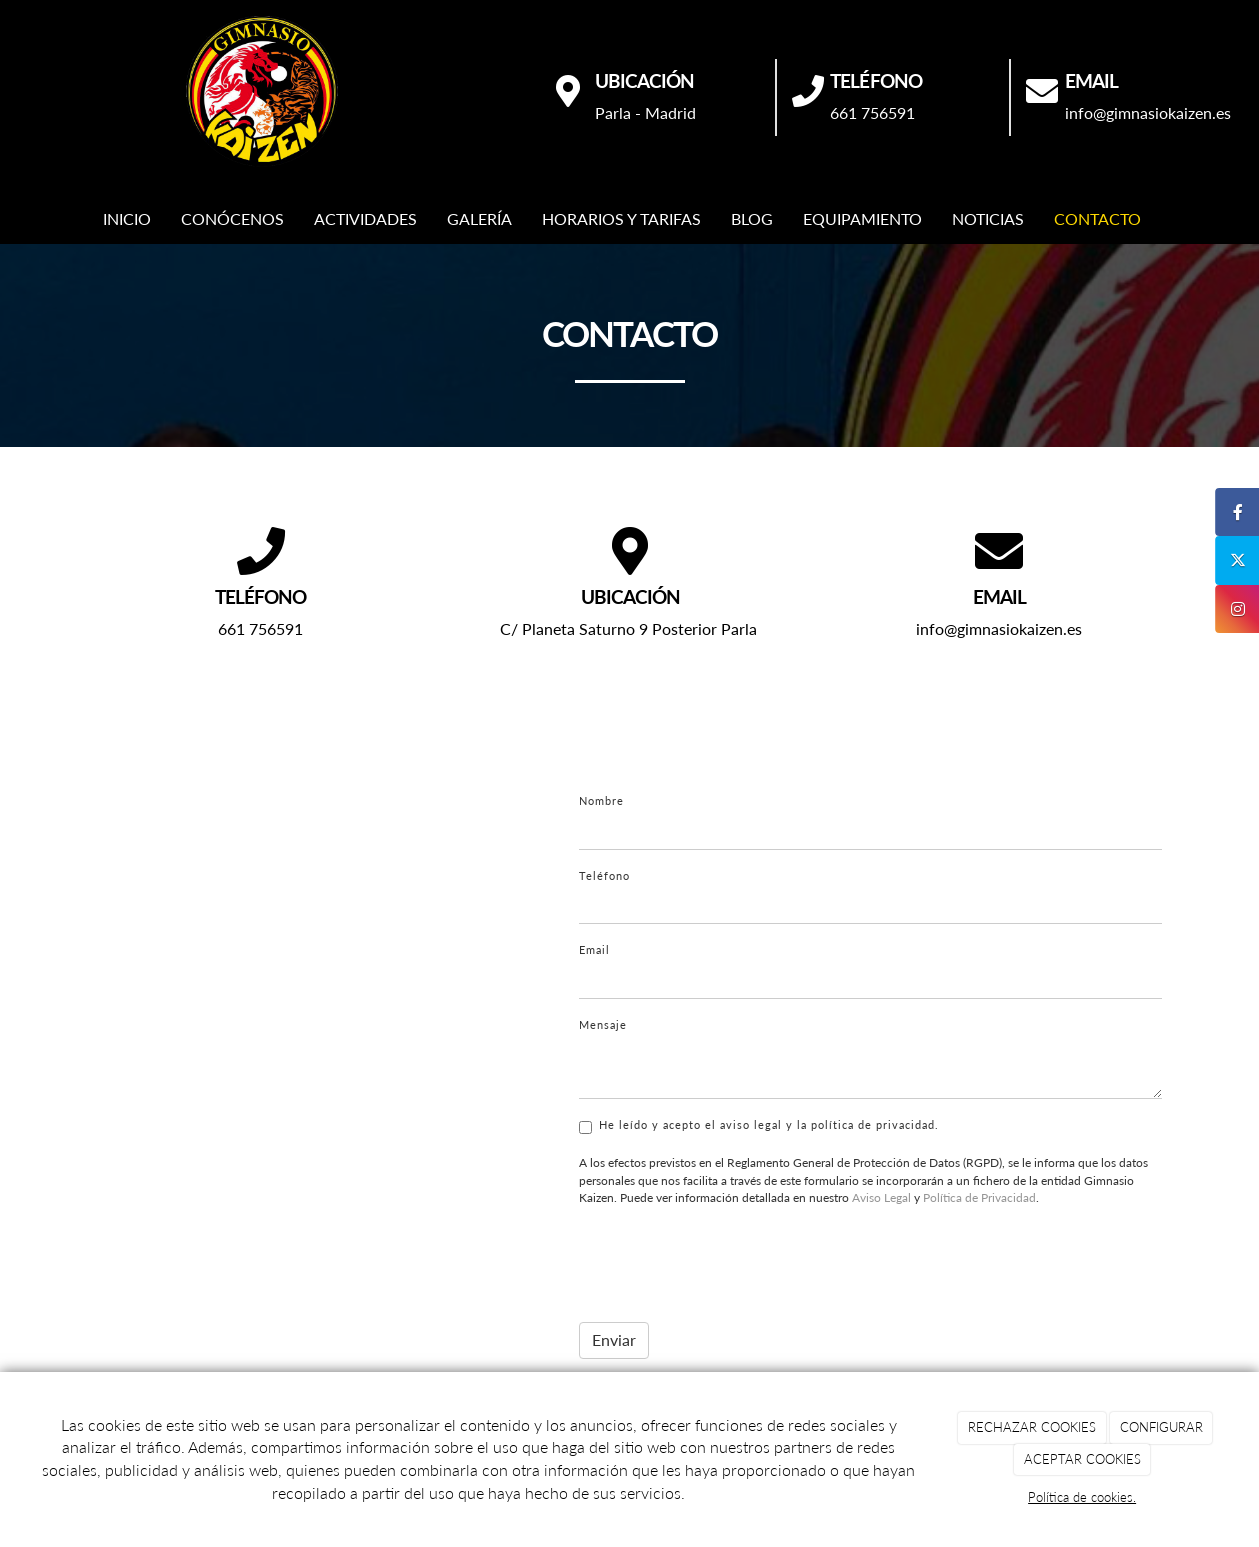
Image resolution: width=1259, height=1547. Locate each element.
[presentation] (731, 1260)
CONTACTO (1097, 218)
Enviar (614, 1339)
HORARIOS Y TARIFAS (621, 218)
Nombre (601, 800)
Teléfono (604, 875)
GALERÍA (479, 218)
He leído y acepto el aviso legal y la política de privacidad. (759, 1126)
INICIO (127, 218)
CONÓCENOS (232, 218)
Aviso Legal (881, 1197)
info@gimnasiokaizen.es (1148, 112)
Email (594, 949)
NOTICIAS (988, 218)
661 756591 (872, 112)
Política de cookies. (1082, 1497)
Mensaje (603, 1024)
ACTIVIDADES (365, 218)
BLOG (752, 218)
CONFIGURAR (1161, 1427)
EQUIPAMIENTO (862, 218)
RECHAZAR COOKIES (1032, 1427)
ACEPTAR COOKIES (1082, 1459)
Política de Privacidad (979, 1197)
